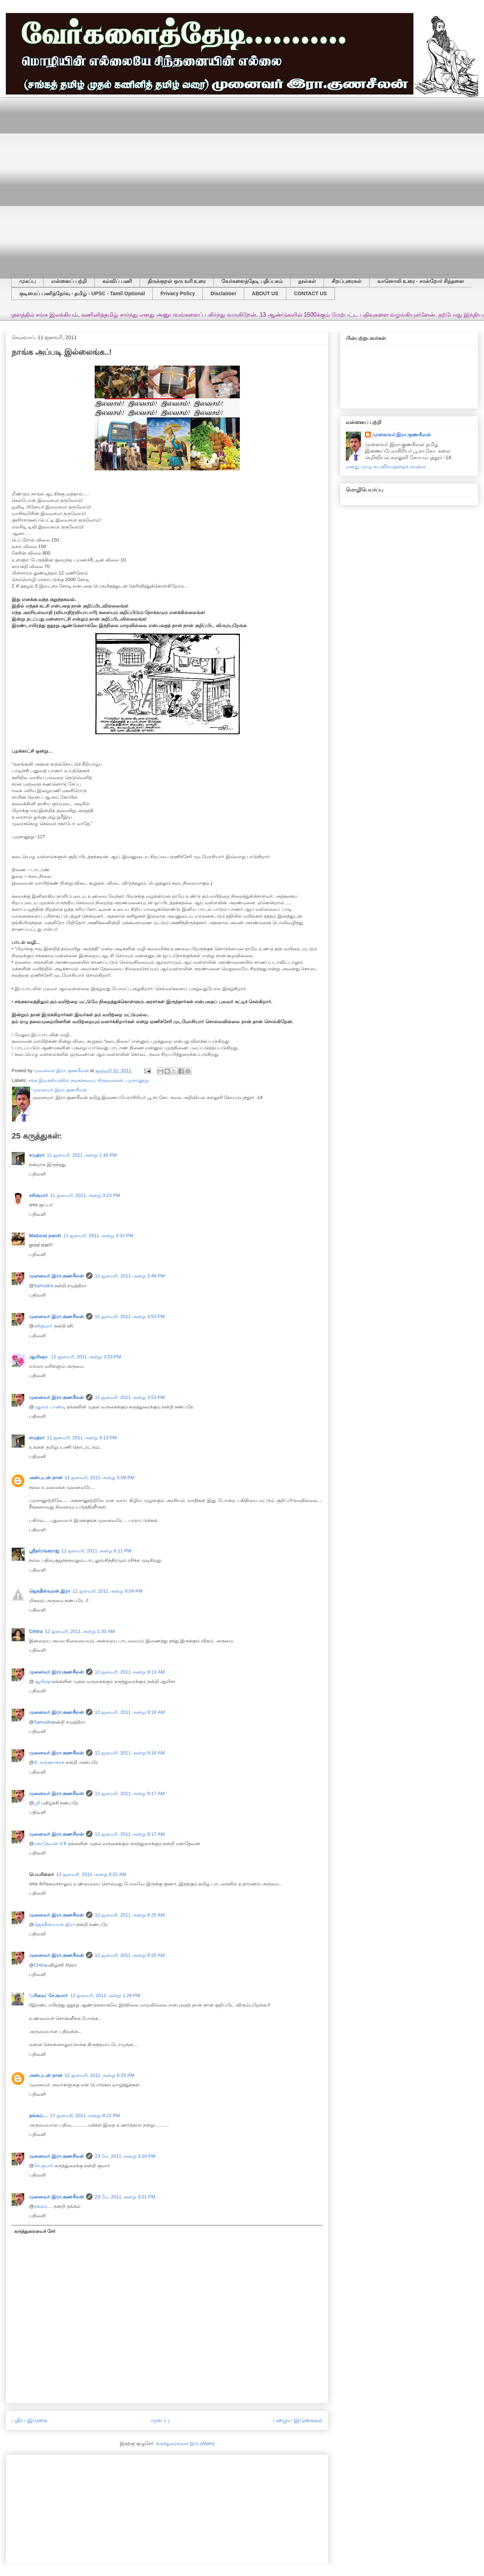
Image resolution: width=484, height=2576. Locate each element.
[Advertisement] (82, 179)
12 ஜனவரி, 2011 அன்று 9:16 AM (130, 1712)
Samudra (43, 1285)
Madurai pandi (45, 1235)
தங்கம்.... (38, 2115)
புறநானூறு (137, 1080)
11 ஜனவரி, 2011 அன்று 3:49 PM (130, 1276)
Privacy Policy (177, 293)
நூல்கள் (307, 281)
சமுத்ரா (37, 1155)
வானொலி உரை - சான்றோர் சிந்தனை (420, 281)
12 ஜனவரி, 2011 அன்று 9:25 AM (130, 1915)
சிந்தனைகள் (110, 1080)
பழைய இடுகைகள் (298, 2420)
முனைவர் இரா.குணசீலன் (56, 1276)
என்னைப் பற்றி (69, 281)
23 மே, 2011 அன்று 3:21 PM (125, 2197)
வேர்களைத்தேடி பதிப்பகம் (252, 281)
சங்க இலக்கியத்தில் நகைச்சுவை (61, 1080)
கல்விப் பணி (117, 281)
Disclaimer (223, 293)
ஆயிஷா (39, 1356)
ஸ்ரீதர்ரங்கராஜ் (44, 1551)
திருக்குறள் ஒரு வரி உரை (177, 281)
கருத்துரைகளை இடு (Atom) (185, 2443)
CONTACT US (310, 293)
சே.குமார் (44, 2165)
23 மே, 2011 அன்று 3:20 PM (125, 2156)
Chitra (36, 1631)
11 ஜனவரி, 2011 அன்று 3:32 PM (98, 1235)
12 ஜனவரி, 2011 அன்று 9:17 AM (130, 1793)
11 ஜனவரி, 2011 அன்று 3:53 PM (130, 1316)
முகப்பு (27, 281)
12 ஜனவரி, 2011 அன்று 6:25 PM (100, 2075)
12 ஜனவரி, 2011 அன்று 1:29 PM (105, 1995)
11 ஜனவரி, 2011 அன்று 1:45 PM (82, 1155)
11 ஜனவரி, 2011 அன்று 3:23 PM (85, 1195)
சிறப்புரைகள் (347, 281)
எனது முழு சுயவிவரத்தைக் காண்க (386, 466)
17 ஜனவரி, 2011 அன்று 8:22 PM (85, 2115)
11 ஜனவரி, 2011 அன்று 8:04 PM (108, 1591)
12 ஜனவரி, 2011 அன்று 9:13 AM (130, 1672)
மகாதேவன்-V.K (50, 1843)
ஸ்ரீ (37, 1803)
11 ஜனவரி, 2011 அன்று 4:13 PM (82, 1437)
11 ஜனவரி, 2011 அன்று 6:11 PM (96, 1551)
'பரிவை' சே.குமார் (48, 1995)
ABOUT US (265, 293)
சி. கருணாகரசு (49, 1762)
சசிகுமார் (38, 1195)
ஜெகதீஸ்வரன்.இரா (49, 1591)
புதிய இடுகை (29, 2420)
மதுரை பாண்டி (50, 1407)
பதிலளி (37, 1174)
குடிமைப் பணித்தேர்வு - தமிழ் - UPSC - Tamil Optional (82, 293)
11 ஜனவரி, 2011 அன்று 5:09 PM (100, 1477)
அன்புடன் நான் (45, 1477)
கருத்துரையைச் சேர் (35, 2231)
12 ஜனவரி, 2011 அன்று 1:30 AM (80, 1631)
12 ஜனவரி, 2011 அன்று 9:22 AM (91, 1874)
